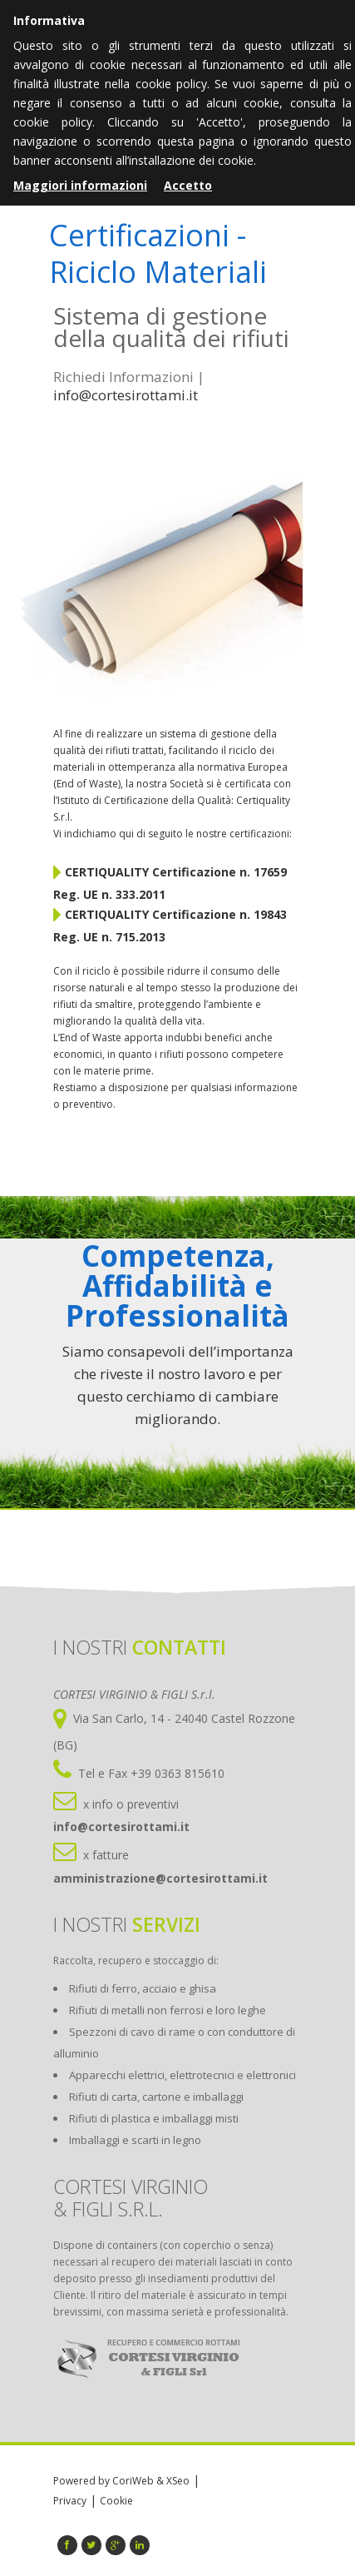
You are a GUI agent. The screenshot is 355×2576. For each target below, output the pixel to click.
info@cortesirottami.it (125, 395)
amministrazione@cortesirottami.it (160, 1878)
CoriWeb (133, 2481)
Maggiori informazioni (80, 185)
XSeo (178, 2481)
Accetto (188, 185)
